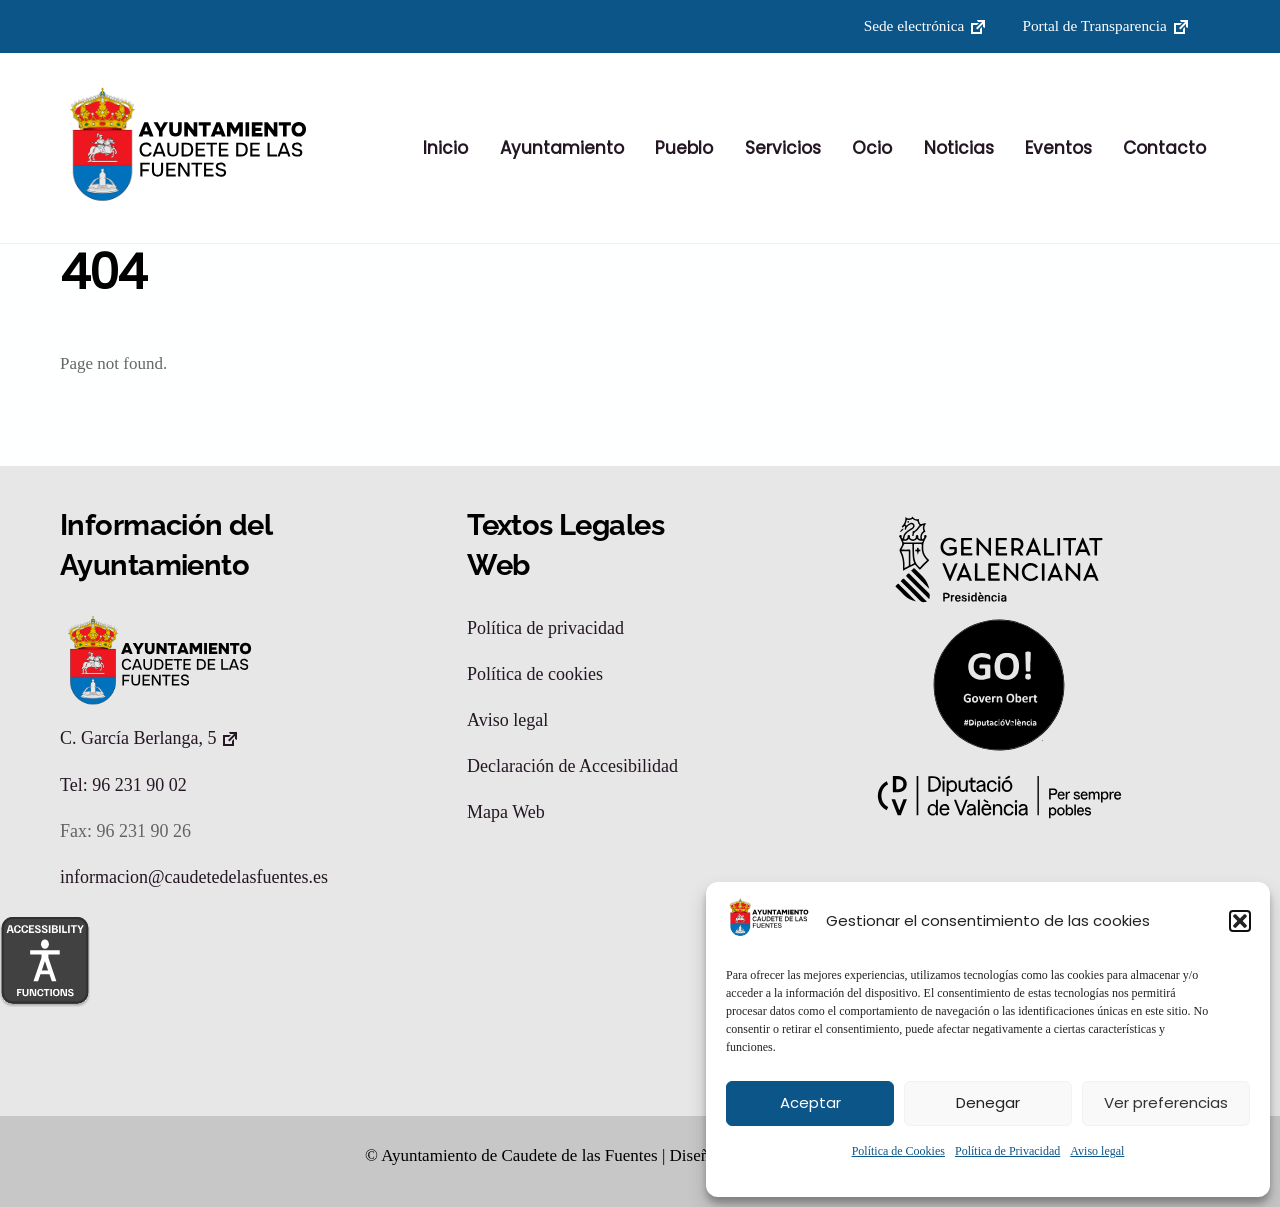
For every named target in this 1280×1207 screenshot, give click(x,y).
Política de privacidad (545, 629)
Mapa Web (506, 813)
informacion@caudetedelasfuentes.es (194, 878)
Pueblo (684, 149)
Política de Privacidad (1007, 1151)
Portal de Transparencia (1094, 25)
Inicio (445, 149)
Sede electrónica (914, 25)
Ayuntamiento (562, 149)
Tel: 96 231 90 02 (123, 786)
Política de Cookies (898, 1151)
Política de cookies (535, 675)
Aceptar (810, 1102)
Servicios (783, 149)
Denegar (988, 1102)
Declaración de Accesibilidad (572, 767)
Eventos (1058, 149)
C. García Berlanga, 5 (138, 739)
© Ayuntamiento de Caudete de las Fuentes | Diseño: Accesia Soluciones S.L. (628, 1155)
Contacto (1164, 149)
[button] (1240, 921)
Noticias (959, 149)
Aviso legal (1097, 1151)
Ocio (872, 149)
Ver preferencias (1166, 1102)
